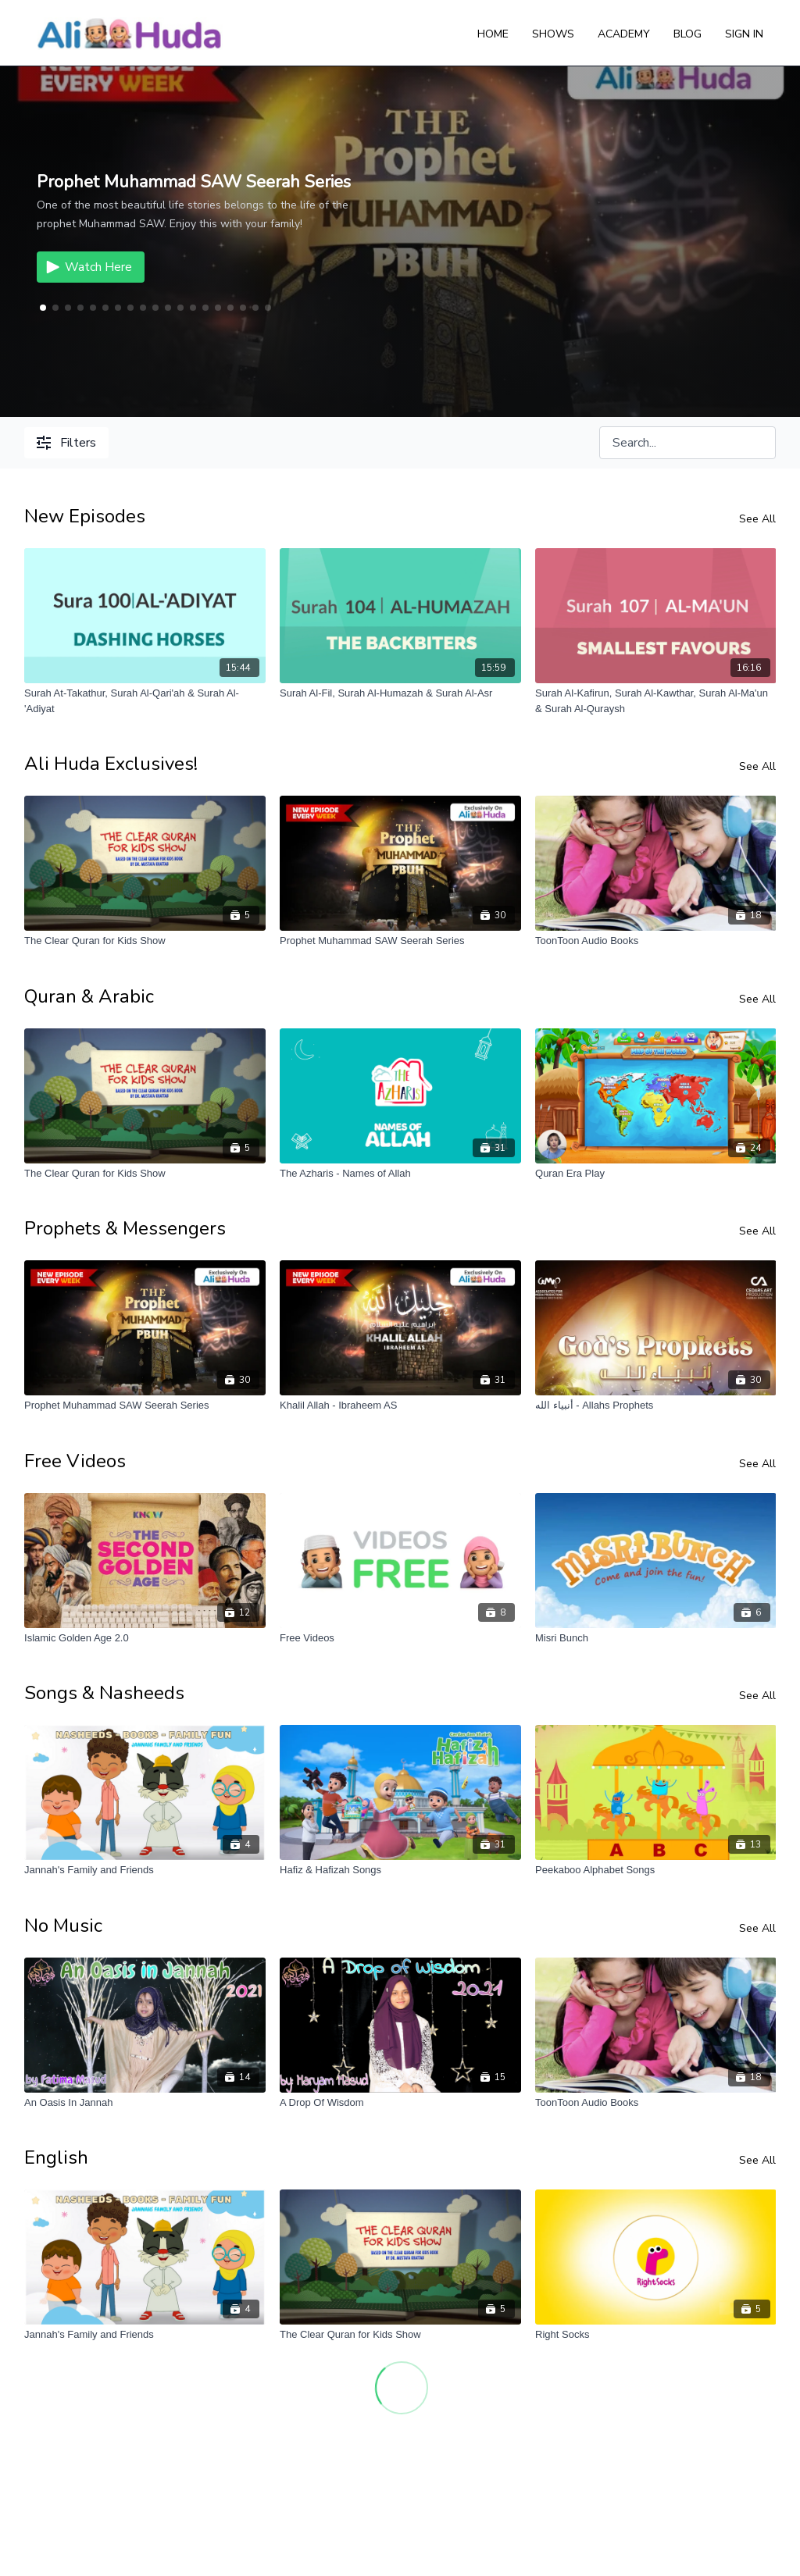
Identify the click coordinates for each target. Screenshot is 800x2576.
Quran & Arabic (89, 996)
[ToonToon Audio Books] (656, 941)
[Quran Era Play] (656, 1173)
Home (493, 34)
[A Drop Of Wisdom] (400, 2103)
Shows (553, 34)
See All (757, 518)
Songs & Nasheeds (104, 1692)
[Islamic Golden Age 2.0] (145, 1638)
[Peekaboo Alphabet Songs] (656, 1870)
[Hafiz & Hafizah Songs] (400, 1870)
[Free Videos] (400, 1638)
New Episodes (84, 516)
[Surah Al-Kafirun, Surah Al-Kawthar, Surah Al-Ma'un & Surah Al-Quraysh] (656, 701)
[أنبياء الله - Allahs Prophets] (656, 1405)
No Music (63, 1925)
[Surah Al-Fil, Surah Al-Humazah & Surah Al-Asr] (400, 693)
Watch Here (87, 267)
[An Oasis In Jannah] (145, 2103)
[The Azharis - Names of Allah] (400, 1173)
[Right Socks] (656, 2335)
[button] (55, 308)
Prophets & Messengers (125, 1228)
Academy (624, 34)
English (56, 2157)
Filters (66, 442)
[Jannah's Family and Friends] (145, 1870)
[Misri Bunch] (656, 1638)
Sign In (744, 34)
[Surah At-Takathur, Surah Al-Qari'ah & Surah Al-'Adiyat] (145, 701)
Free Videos (75, 1460)
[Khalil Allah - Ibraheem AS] (400, 1405)
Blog (687, 34)
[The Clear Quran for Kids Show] (145, 941)
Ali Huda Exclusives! (111, 763)
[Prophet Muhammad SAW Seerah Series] (400, 941)
